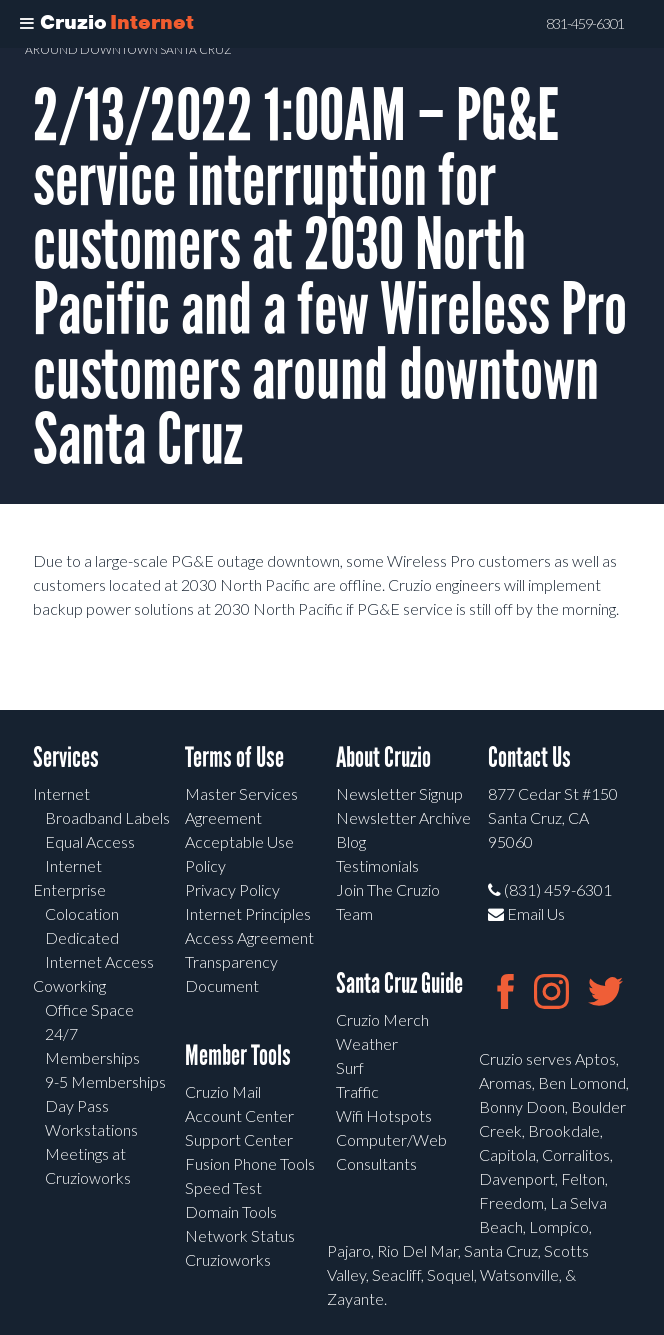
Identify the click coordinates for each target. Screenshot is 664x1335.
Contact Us (529, 757)
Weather (367, 1043)
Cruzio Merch (382, 1019)
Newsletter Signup (399, 793)
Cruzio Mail (223, 1091)
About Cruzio (383, 757)
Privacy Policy (232, 889)
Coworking (69, 985)
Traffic (357, 1091)
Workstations (91, 1129)
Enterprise (69, 889)
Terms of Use (234, 757)
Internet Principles (248, 913)
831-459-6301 (585, 24)
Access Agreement (249, 937)
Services (66, 757)
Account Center (239, 1115)
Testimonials (377, 865)
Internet (61, 793)
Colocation (82, 913)
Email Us (526, 913)
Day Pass (77, 1105)
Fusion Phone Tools (250, 1163)
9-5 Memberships (105, 1081)
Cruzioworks (228, 1259)
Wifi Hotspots (384, 1115)
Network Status (240, 1235)
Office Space (89, 1009)
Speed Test (223, 1187)
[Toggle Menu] (27, 24)
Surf (350, 1067)
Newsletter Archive (403, 817)
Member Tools (238, 1055)
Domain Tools (231, 1211)
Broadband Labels (107, 817)
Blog (351, 841)
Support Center (239, 1139)
